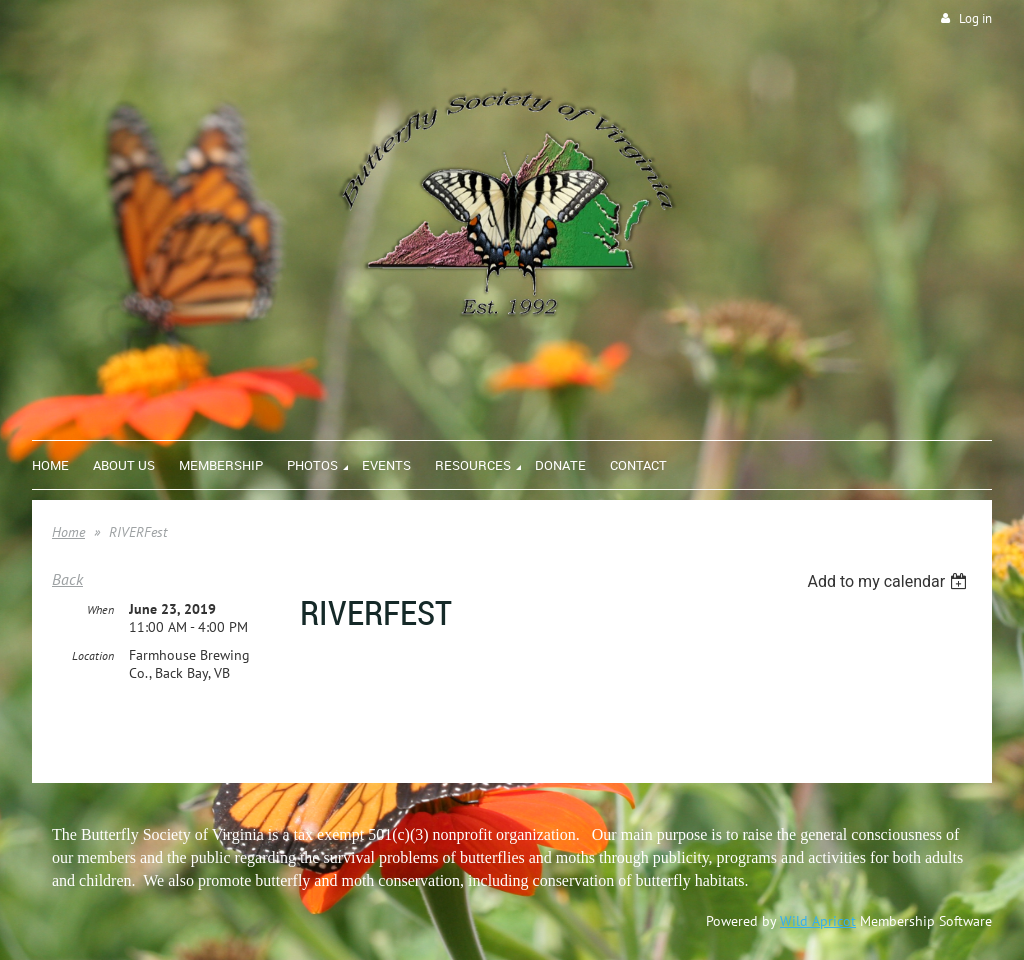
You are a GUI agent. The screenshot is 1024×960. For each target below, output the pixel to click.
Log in (975, 18)
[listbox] (889, 581)
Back (67, 579)
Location (93, 655)
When (100, 609)
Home (68, 532)
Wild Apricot (818, 921)
